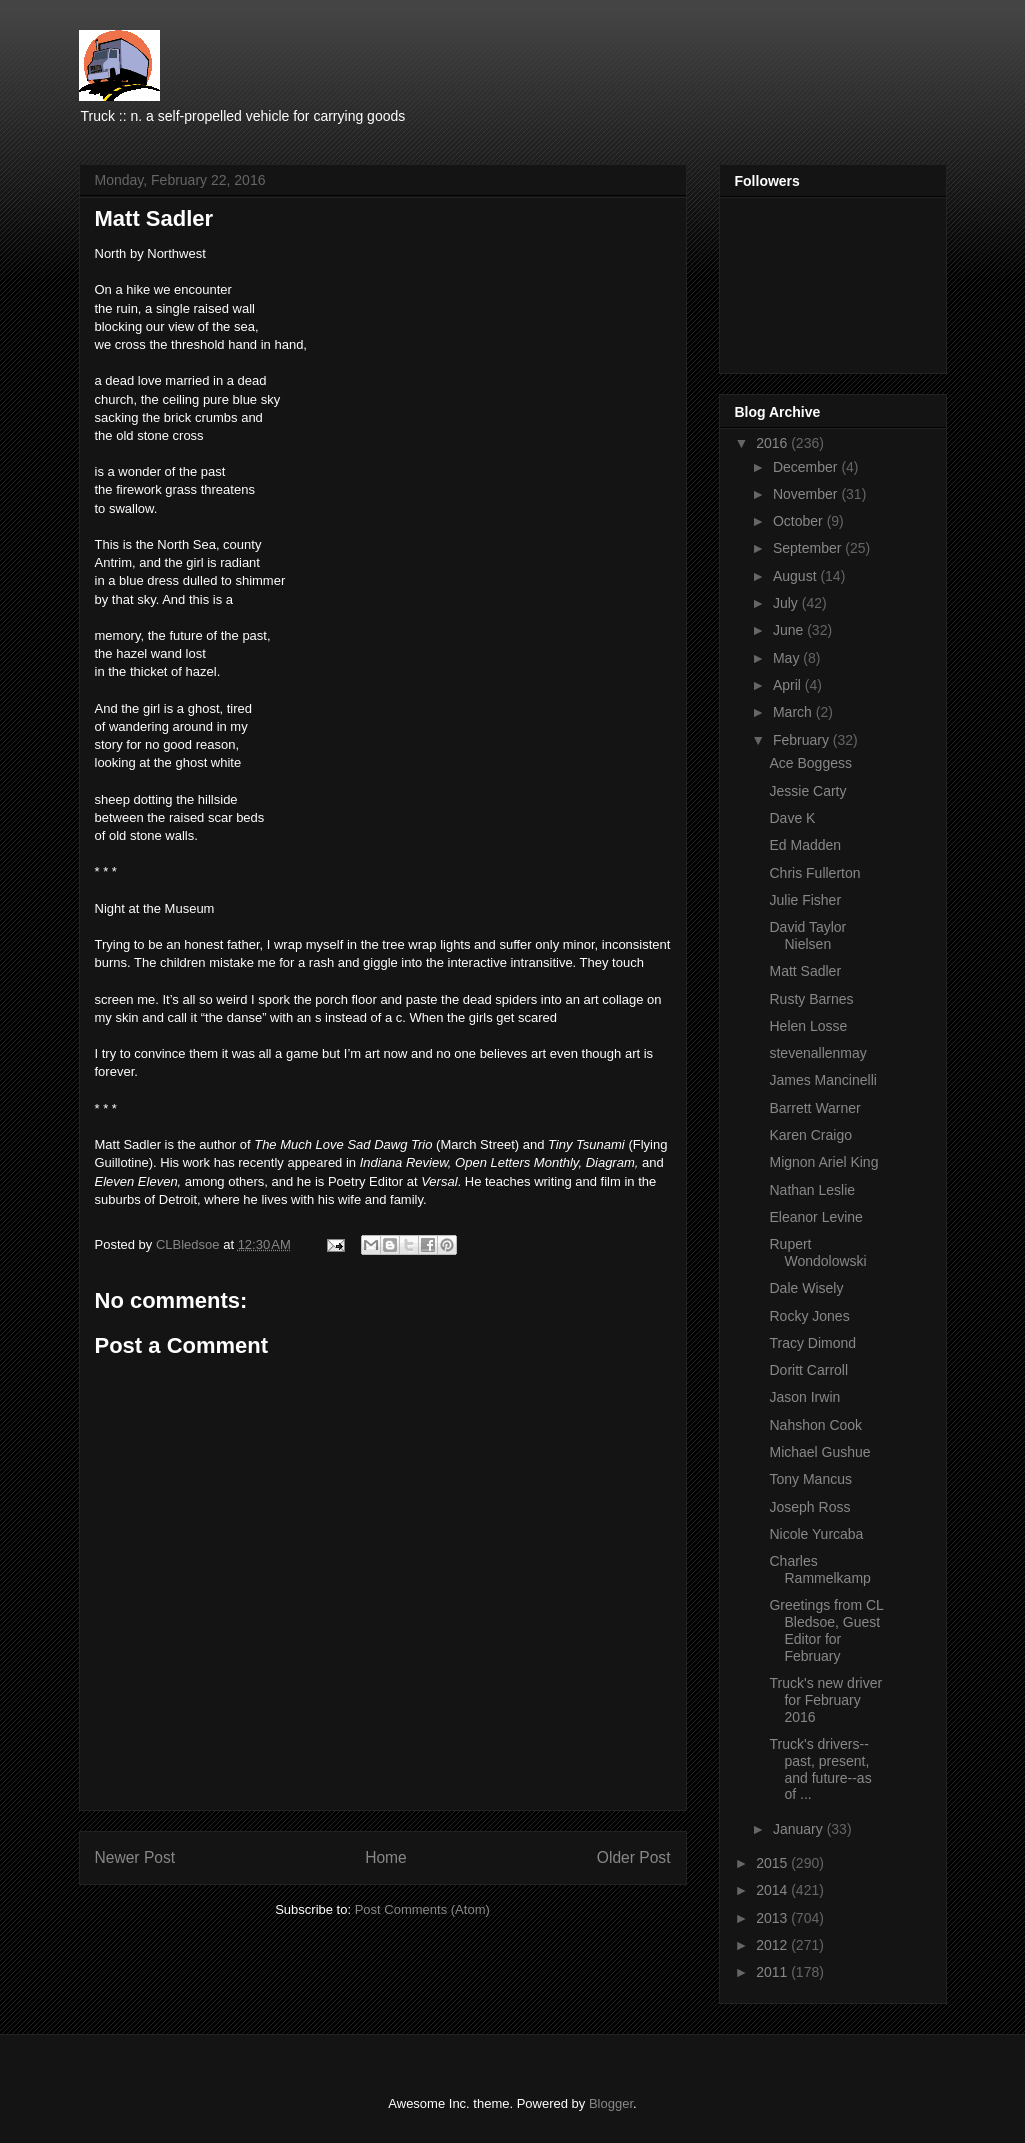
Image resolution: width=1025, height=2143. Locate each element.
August (796, 576)
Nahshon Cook (815, 1425)
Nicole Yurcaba (816, 1534)
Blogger (611, 2103)
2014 (773, 1890)
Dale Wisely (806, 1288)
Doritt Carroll (808, 1370)
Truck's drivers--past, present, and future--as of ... (820, 1769)
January (800, 1829)
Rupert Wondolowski (817, 1252)
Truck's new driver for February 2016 (825, 1700)
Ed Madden (805, 845)
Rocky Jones (809, 1316)
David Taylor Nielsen (807, 935)
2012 (773, 1945)
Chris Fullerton (814, 873)
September (809, 548)
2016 (773, 443)
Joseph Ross (809, 1507)
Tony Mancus (810, 1479)
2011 (773, 1972)
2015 (773, 1863)
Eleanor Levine (815, 1217)
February (803, 740)
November (807, 494)
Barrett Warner (814, 1108)
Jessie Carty (807, 791)
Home (386, 1857)
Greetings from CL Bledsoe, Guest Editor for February (826, 1630)
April (789, 685)
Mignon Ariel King (823, 1162)
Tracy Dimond (812, 1343)
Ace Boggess (810, 763)
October (800, 521)
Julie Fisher (805, 900)
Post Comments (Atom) (422, 1909)
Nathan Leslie (812, 1190)
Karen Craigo (810, 1135)
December (807, 467)
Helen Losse (808, 1026)
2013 (773, 1918)
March (794, 712)
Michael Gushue (819, 1452)
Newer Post (135, 1857)
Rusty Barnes (811, 999)
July (787, 603)
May (788, 658)
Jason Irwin (804, 1397)
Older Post (634, 1857)
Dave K (792, 818)
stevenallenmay (817, 1053)
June (790, 630)
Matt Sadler (805, 971)
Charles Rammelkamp (819, 1569)
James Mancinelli (822, 1080)
